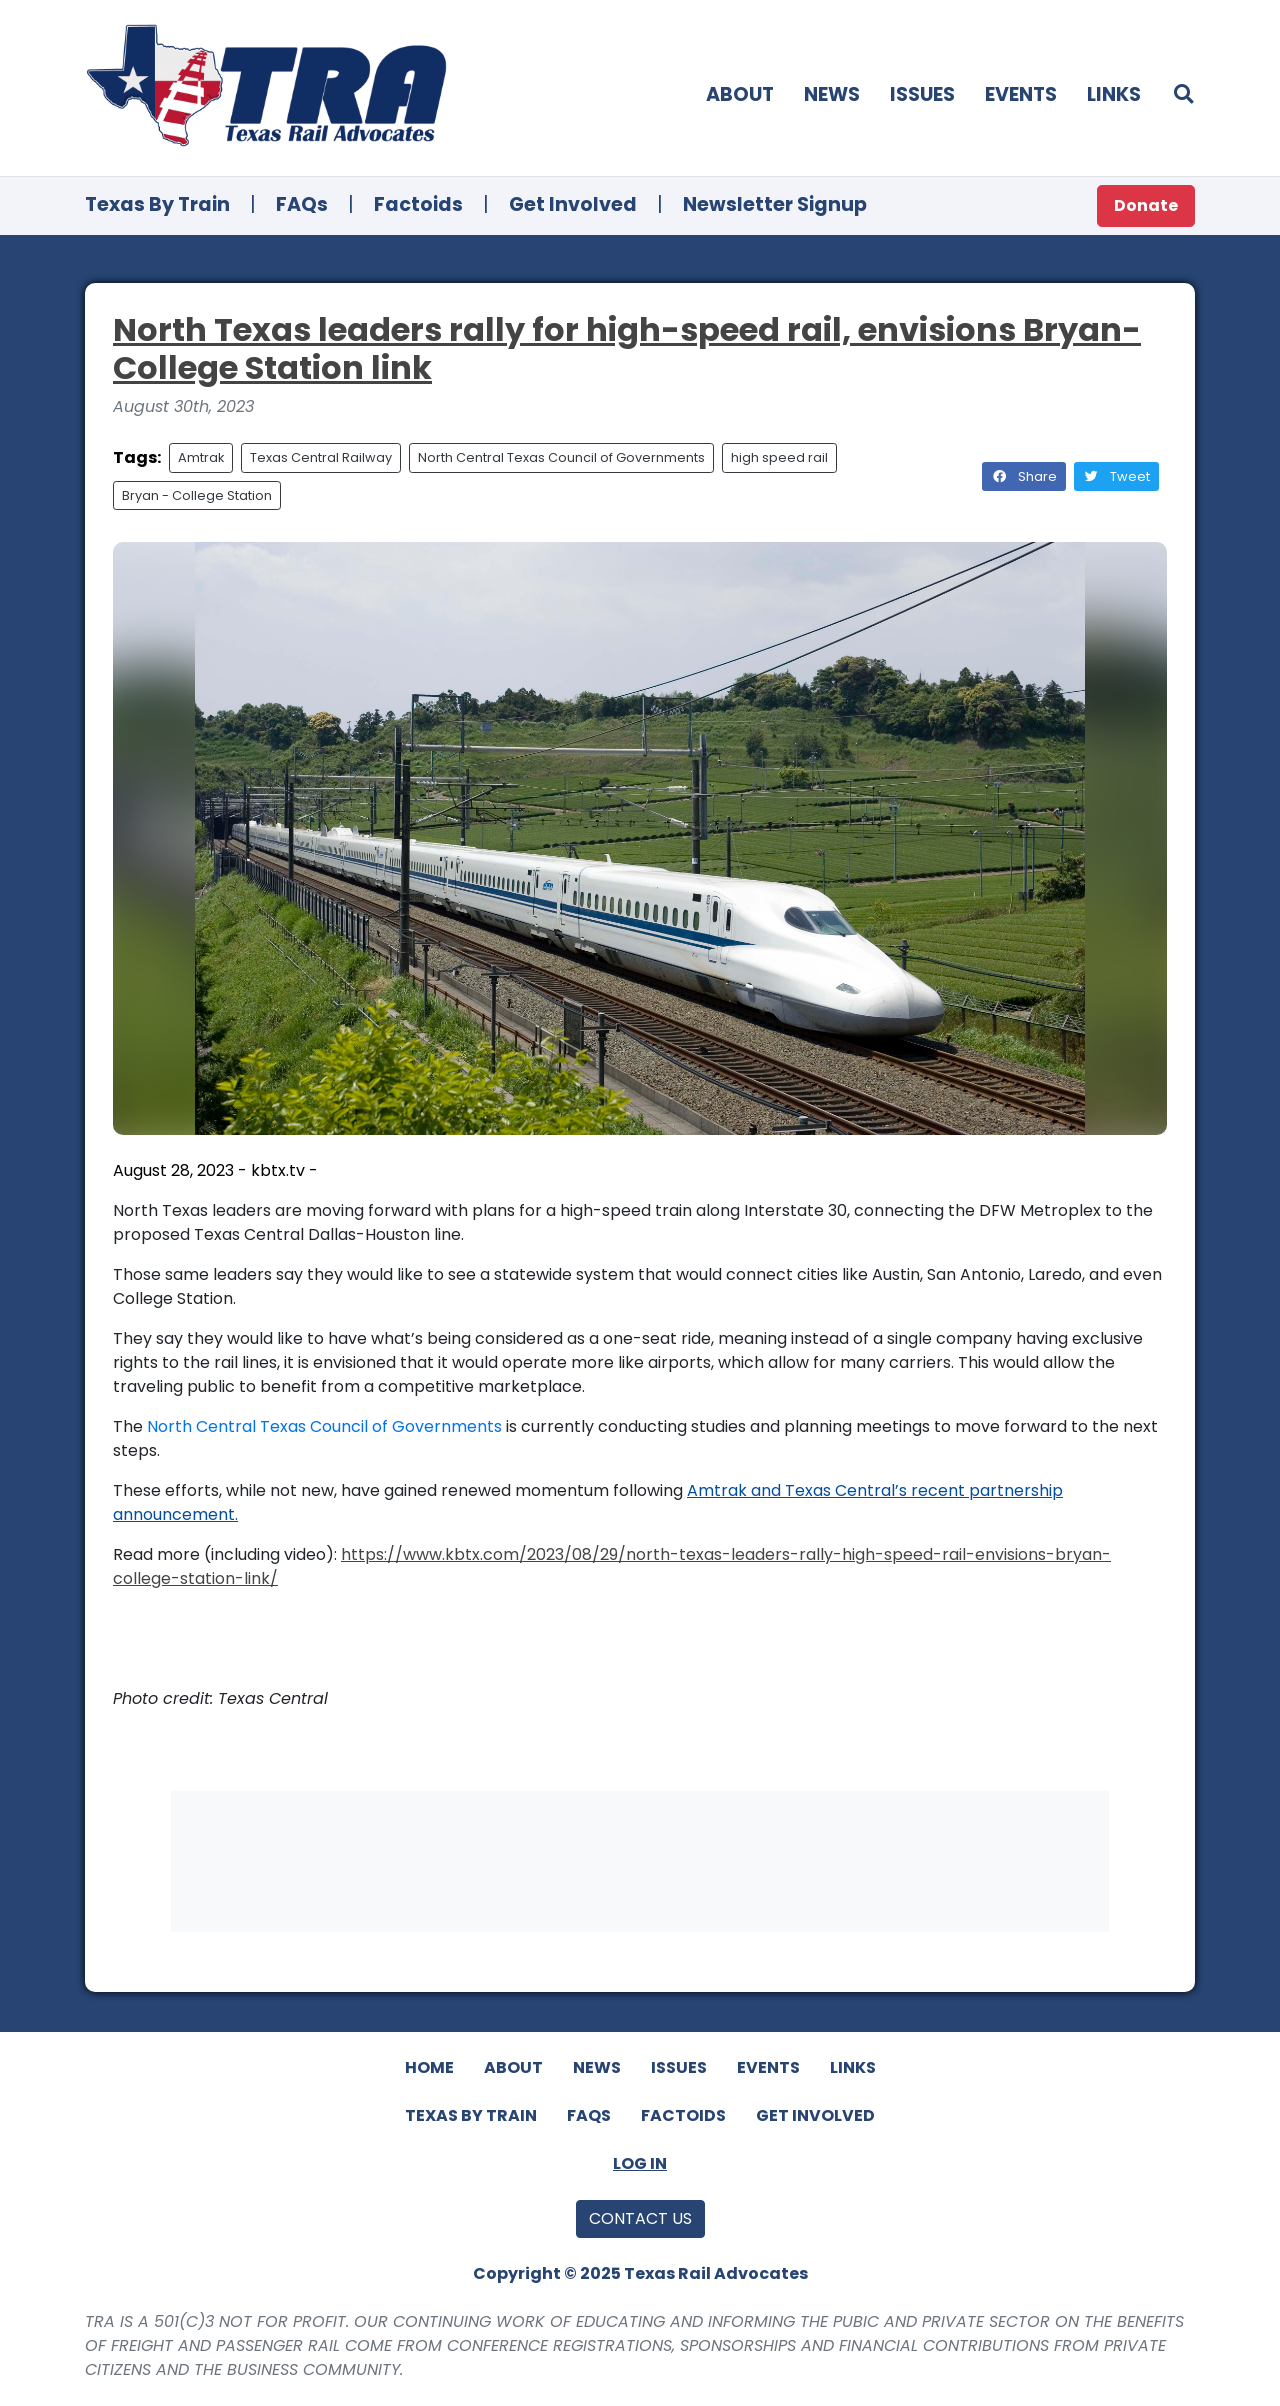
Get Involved (573, 204)
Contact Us (640, 2218)
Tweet (1116, 476)
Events (1021, 94)
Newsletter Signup (775, 204)
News (832, 94)
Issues (922, 94)
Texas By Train (157, 204)
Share (1024, 476)
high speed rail (779, 457)
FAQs (302, 204)
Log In (640, 2163)
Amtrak (201, 457)
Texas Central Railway (321, 457)
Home (429, 2067)
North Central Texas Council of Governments (561, 457)
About (740, 94)
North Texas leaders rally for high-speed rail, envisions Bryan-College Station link (627, 348)
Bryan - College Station (197, 495)
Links (1114, 94)
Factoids (418, 204)
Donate (1146, 205)
